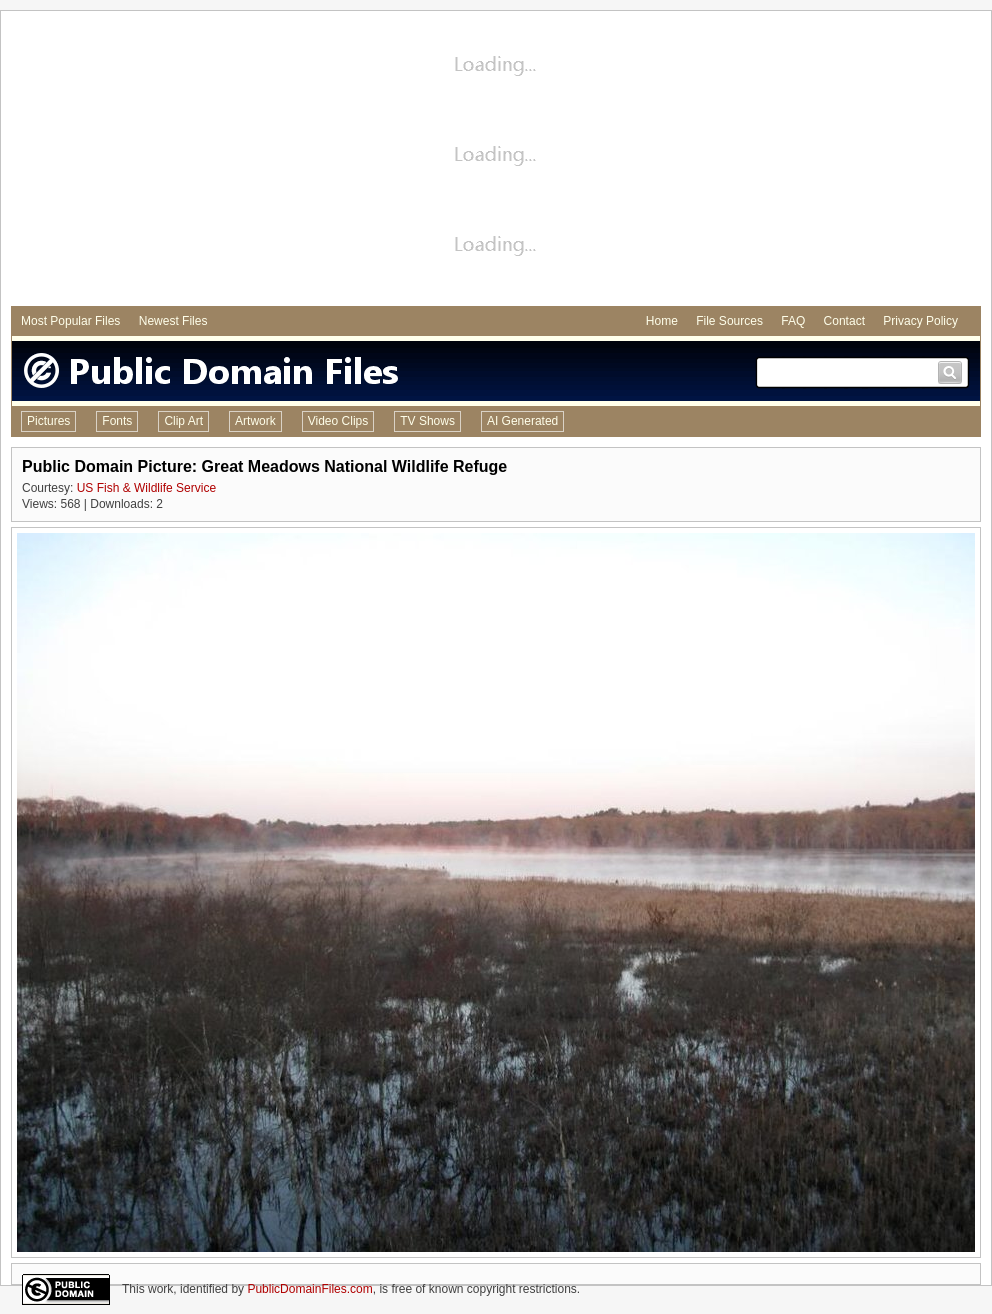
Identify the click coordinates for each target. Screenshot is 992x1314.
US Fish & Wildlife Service (146, 488)
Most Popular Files (70, 321)
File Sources (729, 321)
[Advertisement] (496, 161)
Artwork (255, 421)
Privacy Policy (920, 321)
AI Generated (522, 421)
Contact (844, 321)
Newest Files (173, 321)
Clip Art (183, 421)
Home (662, 321)
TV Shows (427, 421)
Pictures (48, 421)
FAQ (793, 321)
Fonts (117, 421)
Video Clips (338, 421)
